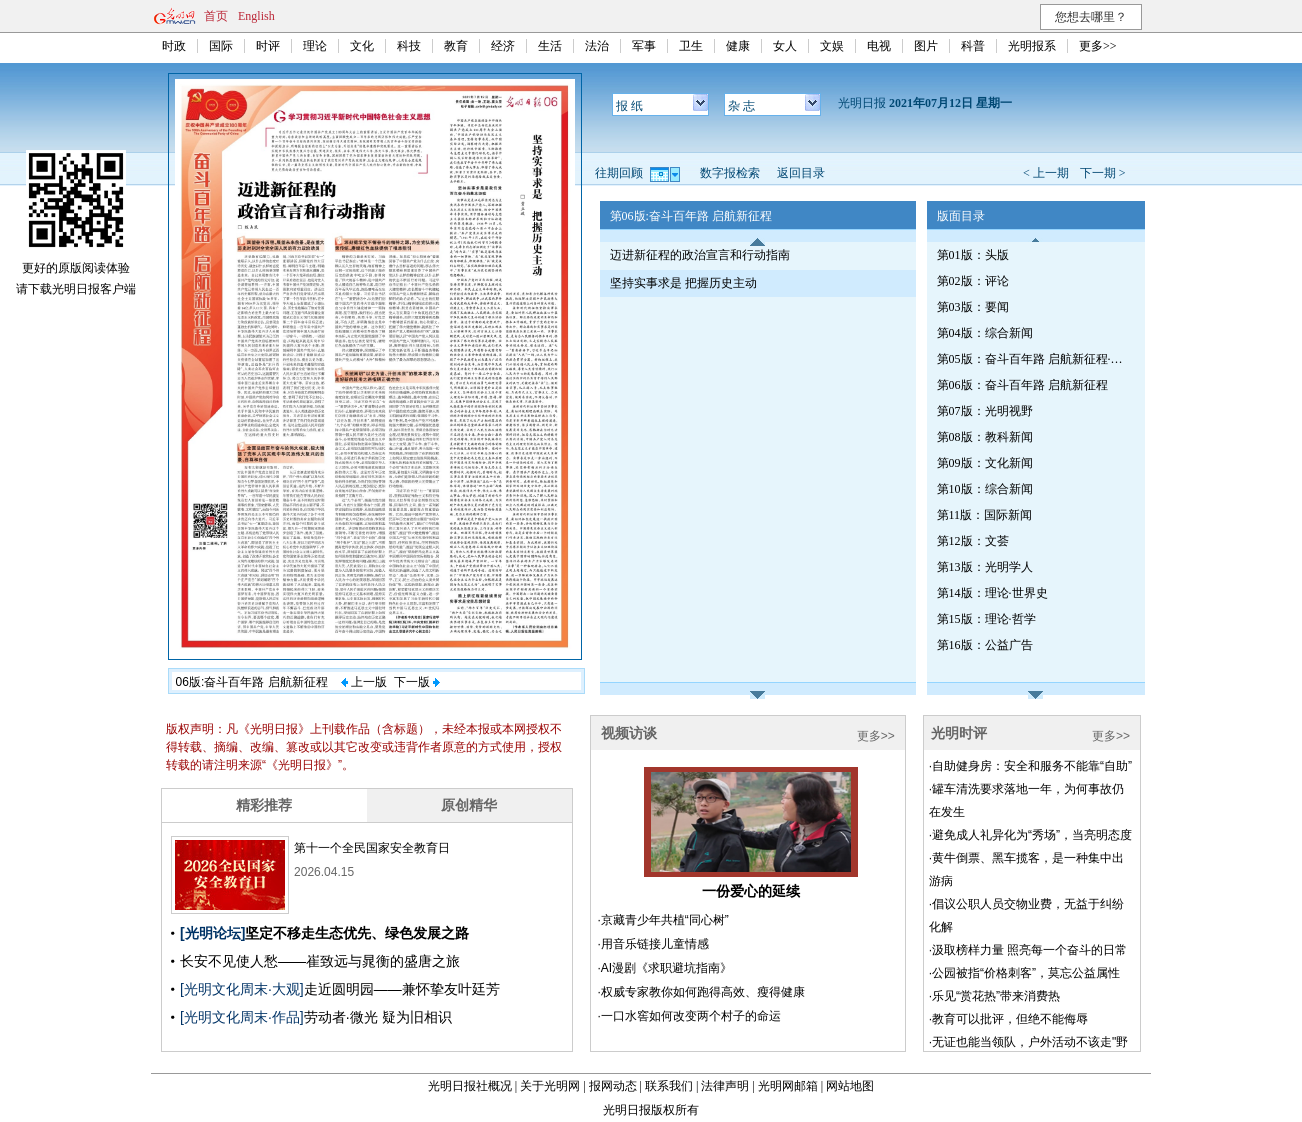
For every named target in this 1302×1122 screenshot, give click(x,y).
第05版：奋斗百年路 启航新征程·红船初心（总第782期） (1032, 359)
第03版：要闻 (973, 307)
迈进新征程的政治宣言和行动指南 (700, 255)
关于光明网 (550, 1086)
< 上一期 (1046, 173)
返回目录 (801, 173)
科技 (409, 46)
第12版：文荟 (973, 541)
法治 (597, 46)
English (256, 16)
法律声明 (725, 1086)
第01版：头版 (973, 255)
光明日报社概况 (470, 1086)
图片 (926, 46)
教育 (456, 46)
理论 (315, 46)
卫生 (691, 46)
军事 (644, 46)
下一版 (417, 682)
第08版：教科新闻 (985, 437)
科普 (973, 46)
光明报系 (1032, 46)
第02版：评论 (973, 281)
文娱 (832, 46)
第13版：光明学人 (985, 567)
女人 (785, 46)
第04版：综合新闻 (985, 333)
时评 (268, 46)
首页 (216, 16)
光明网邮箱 (788, 1086)
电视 (879, 46)
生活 (550, 46)
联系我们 (669, 1086)
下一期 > (1103, 173)
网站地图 (850, 1086)
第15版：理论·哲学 (986, 619)
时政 (174, 46)
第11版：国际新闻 (985, 515)
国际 (221, 46)
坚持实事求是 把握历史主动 (683, 283)
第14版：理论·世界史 (992, 593)
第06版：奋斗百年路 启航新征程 (1022, 385)
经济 (503, 46)
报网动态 (613, 1086)
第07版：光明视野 (985, 411)
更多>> (1098, 46)
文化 (362, 46)
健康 (738, 46)
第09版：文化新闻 (985, 463)
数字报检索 (730, 173)
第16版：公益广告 (985, 645)
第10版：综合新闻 (985, 489)
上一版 (364, 682)
